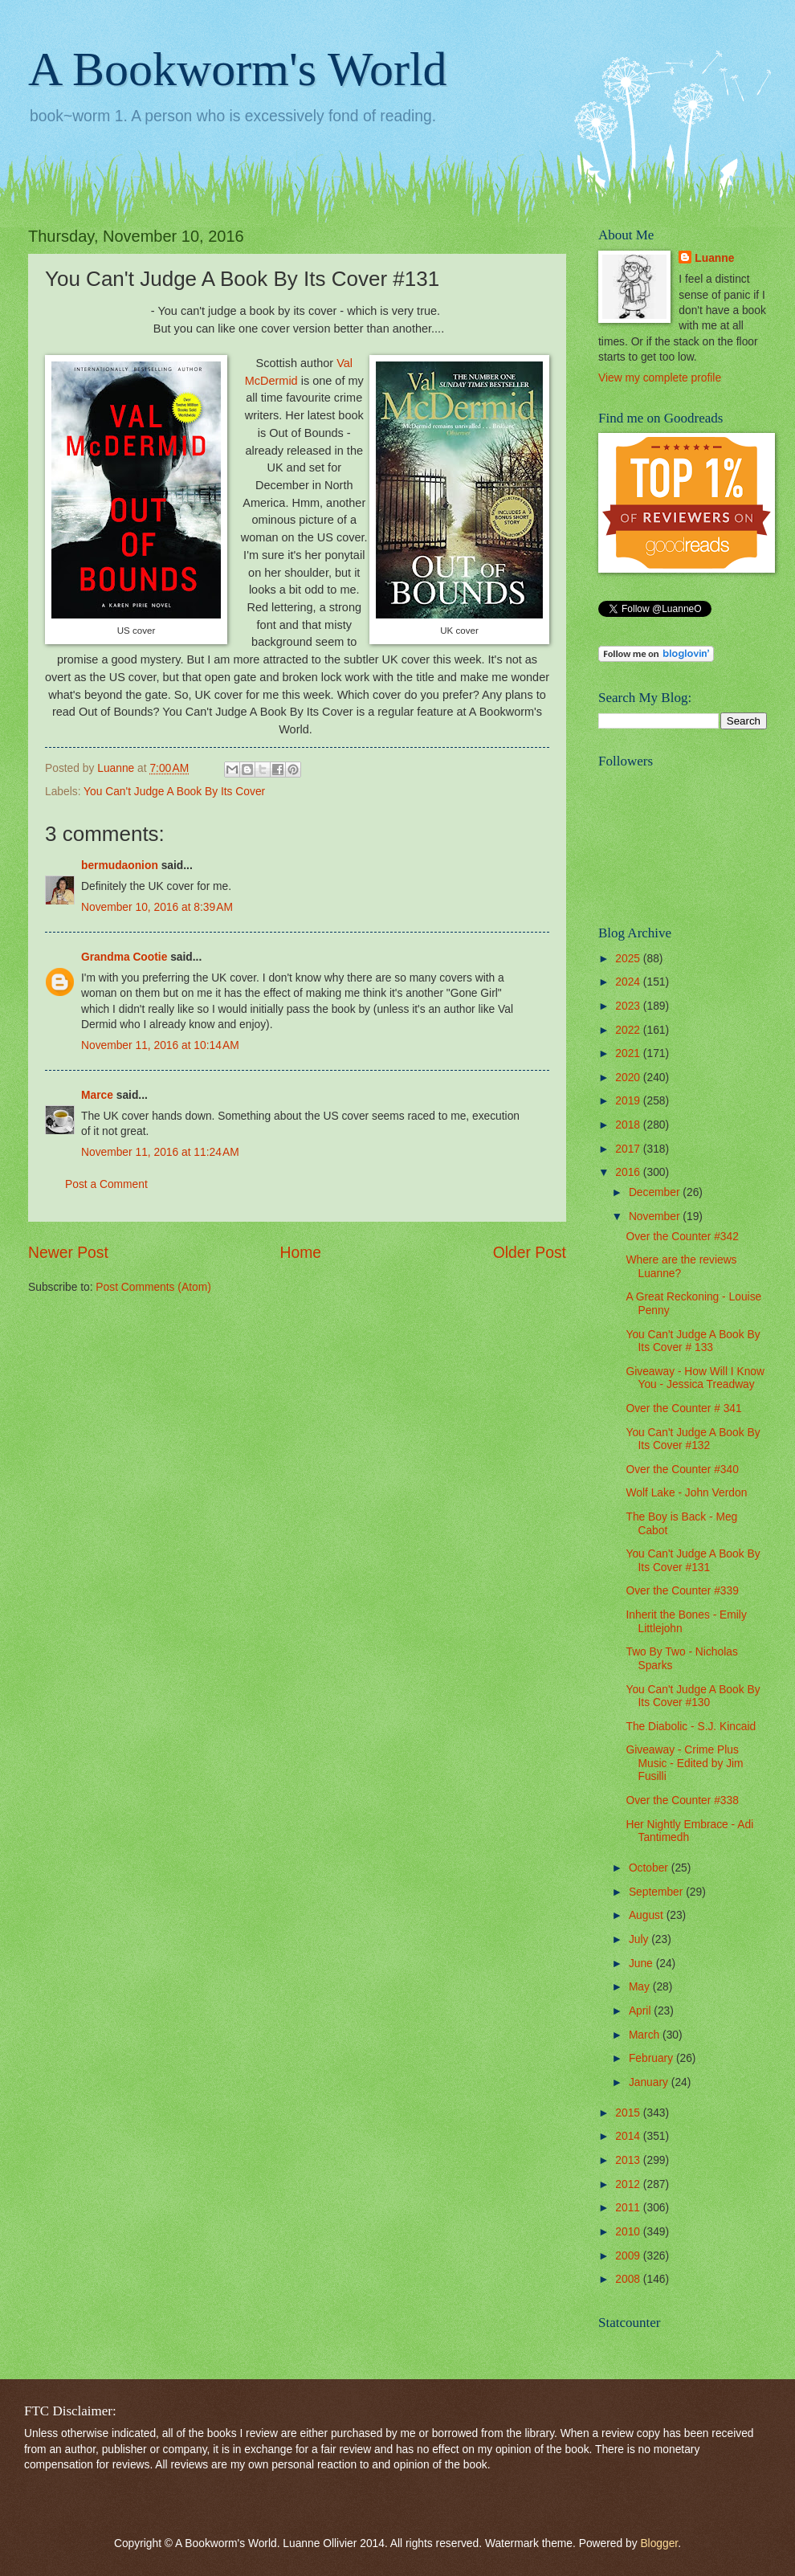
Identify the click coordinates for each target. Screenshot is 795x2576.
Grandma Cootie (124, 957)
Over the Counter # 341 (683, 1408)
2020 (629, 1078)
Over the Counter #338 (682, 1800)
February (652, 2058)
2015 (629, 2113)
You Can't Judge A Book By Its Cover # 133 (693, 1341)
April (641, 2011)
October (650, 1868)
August (648, 1915)
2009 (629, 2256)
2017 (629, 1149)
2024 (629, 982)
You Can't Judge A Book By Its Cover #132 (693, 1439)
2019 (629, 1101)
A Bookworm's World (237, 69)
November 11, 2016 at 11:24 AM (160, 1152)
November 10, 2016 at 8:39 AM (157, 907)
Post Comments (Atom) (153, 1287)
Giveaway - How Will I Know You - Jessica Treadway (695, 1378)
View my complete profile (659, 378)
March (645, 2035)
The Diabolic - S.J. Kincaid (691, 1727)
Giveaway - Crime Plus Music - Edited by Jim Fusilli (684, 1763)
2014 (629, 2136)
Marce (97, 1095)
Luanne (714, 258)
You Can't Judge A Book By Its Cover (174, 792)
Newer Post (68, 1252)
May (641, 1987)
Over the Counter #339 (682, 1591)
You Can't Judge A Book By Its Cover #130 (693, 1696)
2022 (629, 1030)
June (642, 1964)
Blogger (659, 2543)
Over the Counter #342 (682, 1237)
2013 (629, 2160)
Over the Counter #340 (682, 1470)
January (650, 2082)
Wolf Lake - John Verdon (686, 1493)
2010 (629, 2232)
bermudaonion (119, 865)
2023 (629, 1006)
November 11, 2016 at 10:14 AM (160, 1045)
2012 (629, 2184)
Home (301, 1252)
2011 (629, 2208)
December (656, 1192)
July (640, 1939)
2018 (629, 1125)
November (656, 1216)
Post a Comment (106, 1184)
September (657, 1892)
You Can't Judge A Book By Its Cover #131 (693, 1561)
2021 (629, 1053)
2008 (629, 2279)
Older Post (529, 1252)
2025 (629, 959)
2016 (629, 1172)
